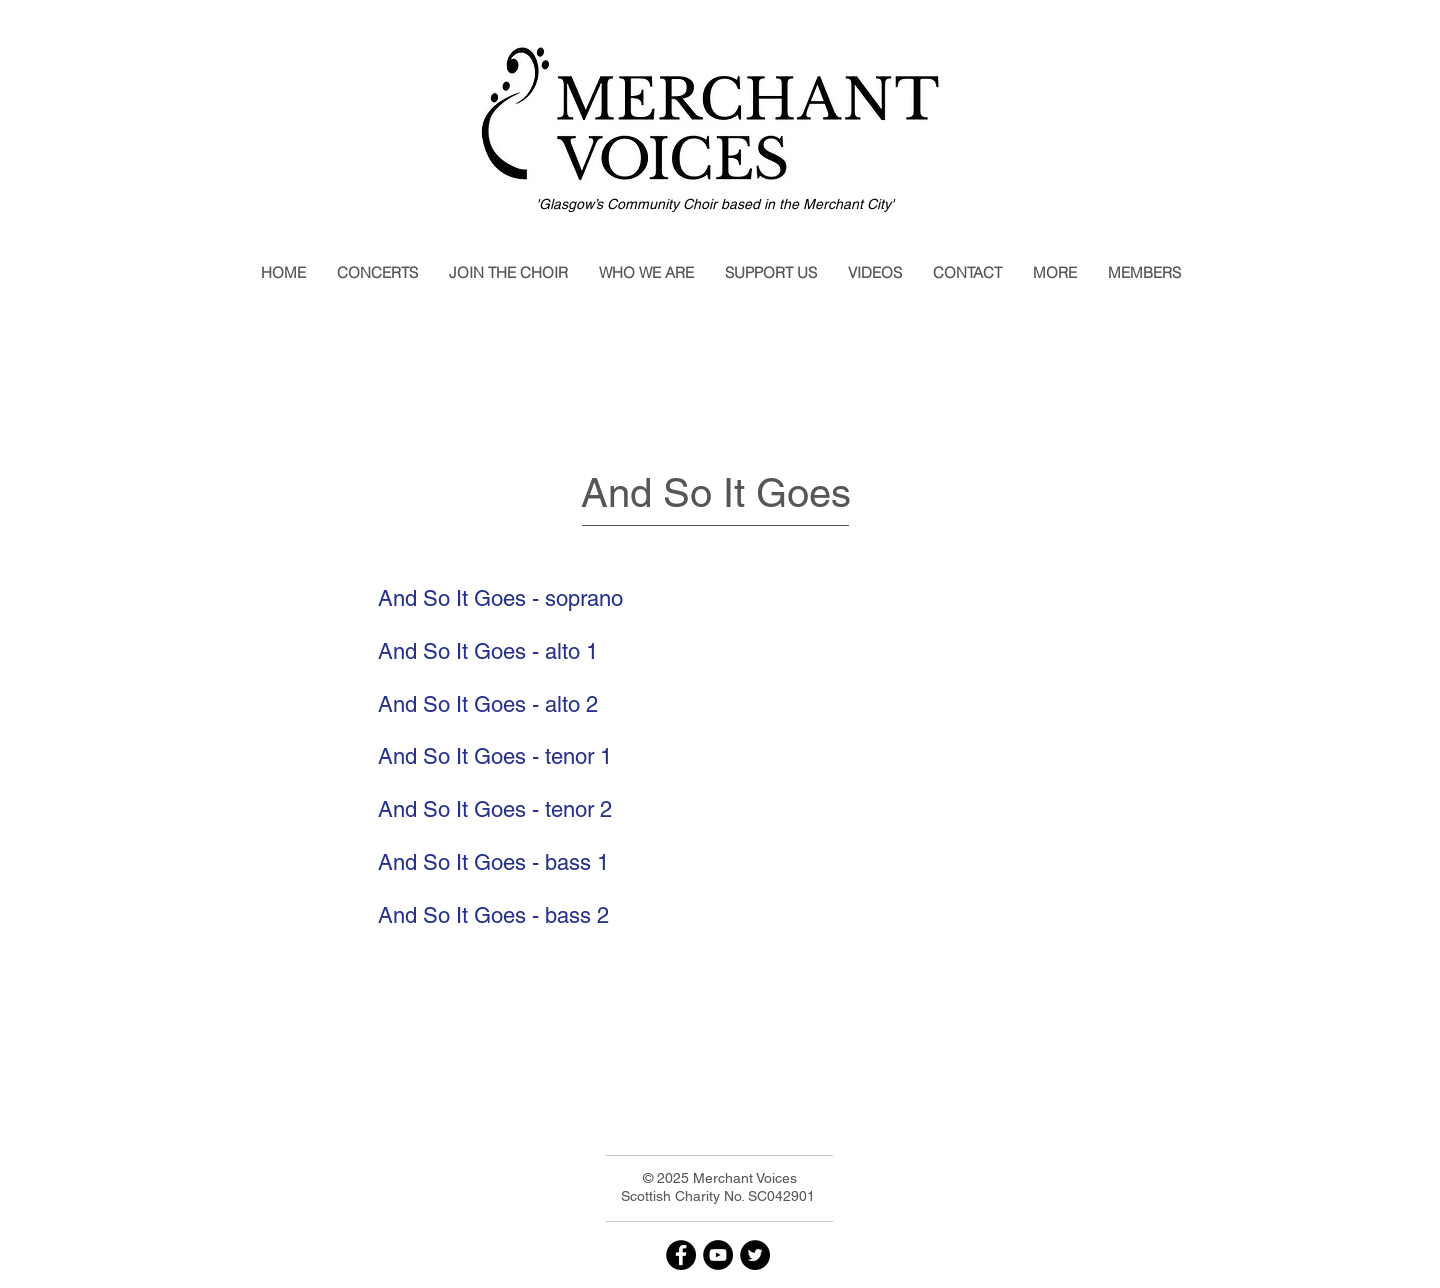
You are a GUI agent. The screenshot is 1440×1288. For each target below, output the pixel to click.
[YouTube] (718, 1255)
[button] (377, 273)
